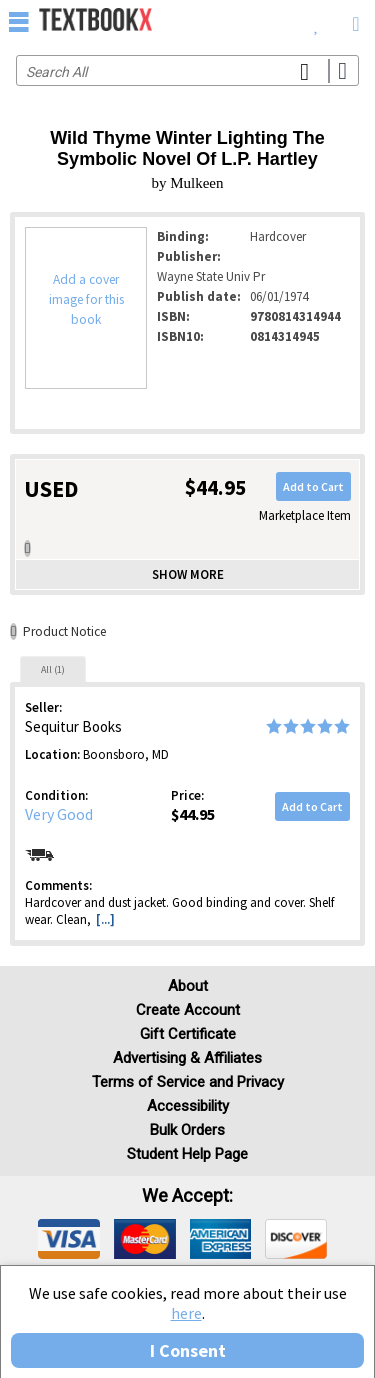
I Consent (188, 1350)
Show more (188, 574)
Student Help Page (187, 1154)
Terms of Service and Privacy (188, 1082)
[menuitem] (316, 20)
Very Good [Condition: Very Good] (59, 814)
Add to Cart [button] (313, 486)
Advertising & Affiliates (187, 1058)
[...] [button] (105, 919)
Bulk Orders (187, 1130)
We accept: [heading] (187, 1196)
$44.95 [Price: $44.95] (193, 814)
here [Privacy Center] (186, 1313)
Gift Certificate (188, 1034)
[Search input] (187, 70)
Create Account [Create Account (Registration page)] (188, 1010)
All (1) (53, 669)
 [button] (19, 21)
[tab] (53, 669)
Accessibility (188, 1106)
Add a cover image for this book (86, 299)
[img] (69, 1239)
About (188, 986)
